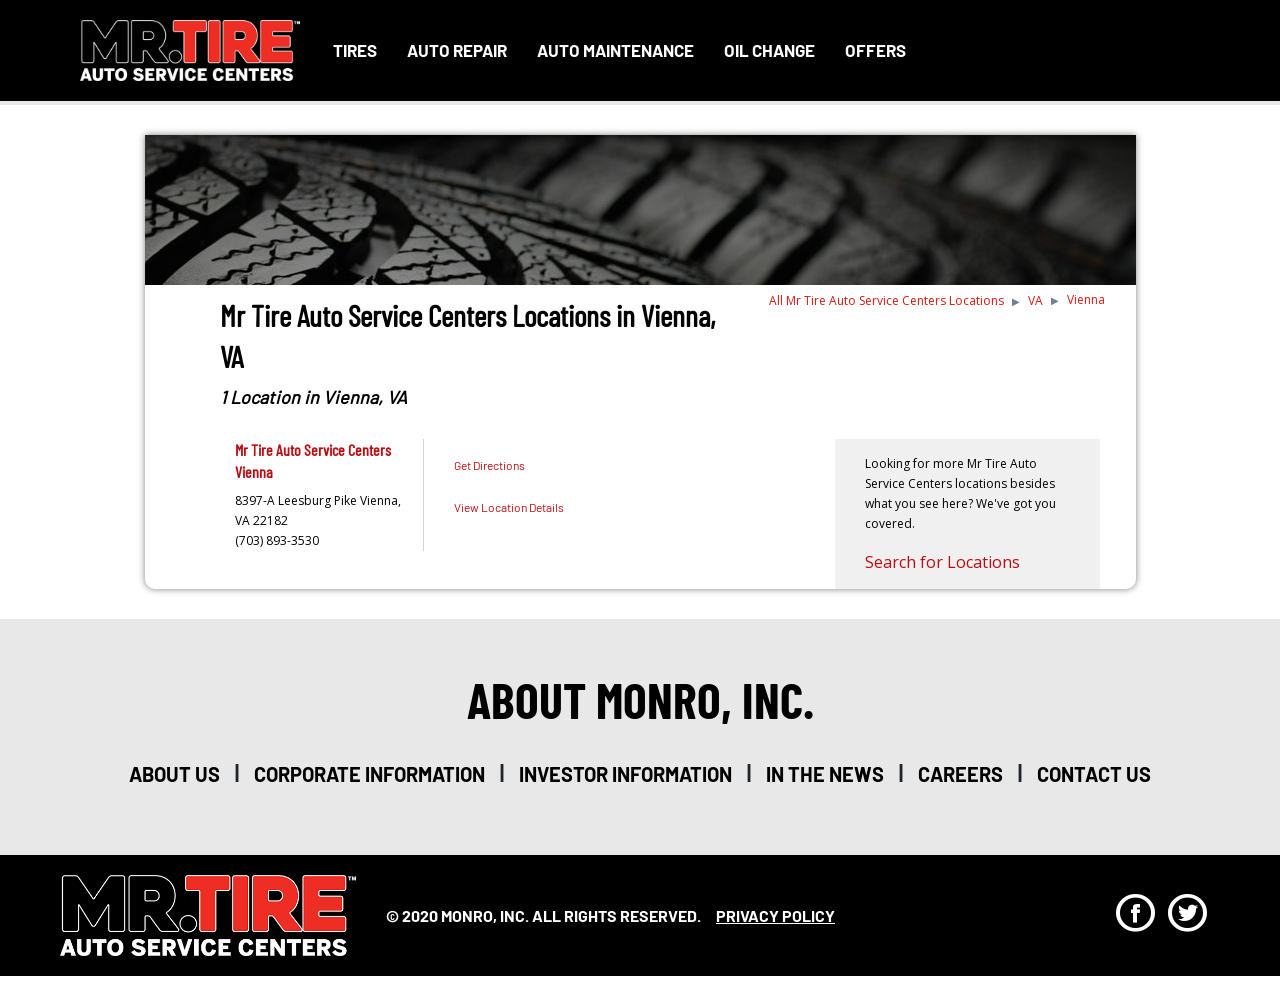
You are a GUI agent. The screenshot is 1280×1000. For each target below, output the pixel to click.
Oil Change (769, 50)
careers (960, 774)
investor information (625, 774)
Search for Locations (942, 562)
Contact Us (1094, 774)
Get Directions (489, 465)
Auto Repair (457, 50)
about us (174, 774)
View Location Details (509, 507)
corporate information (369, 774)
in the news (825, 774)
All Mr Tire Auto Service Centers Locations (886, 300)
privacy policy (775, 915)
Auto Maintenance (615, 50)
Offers (875, 50)
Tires (355, 50)
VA (1035, 300)
